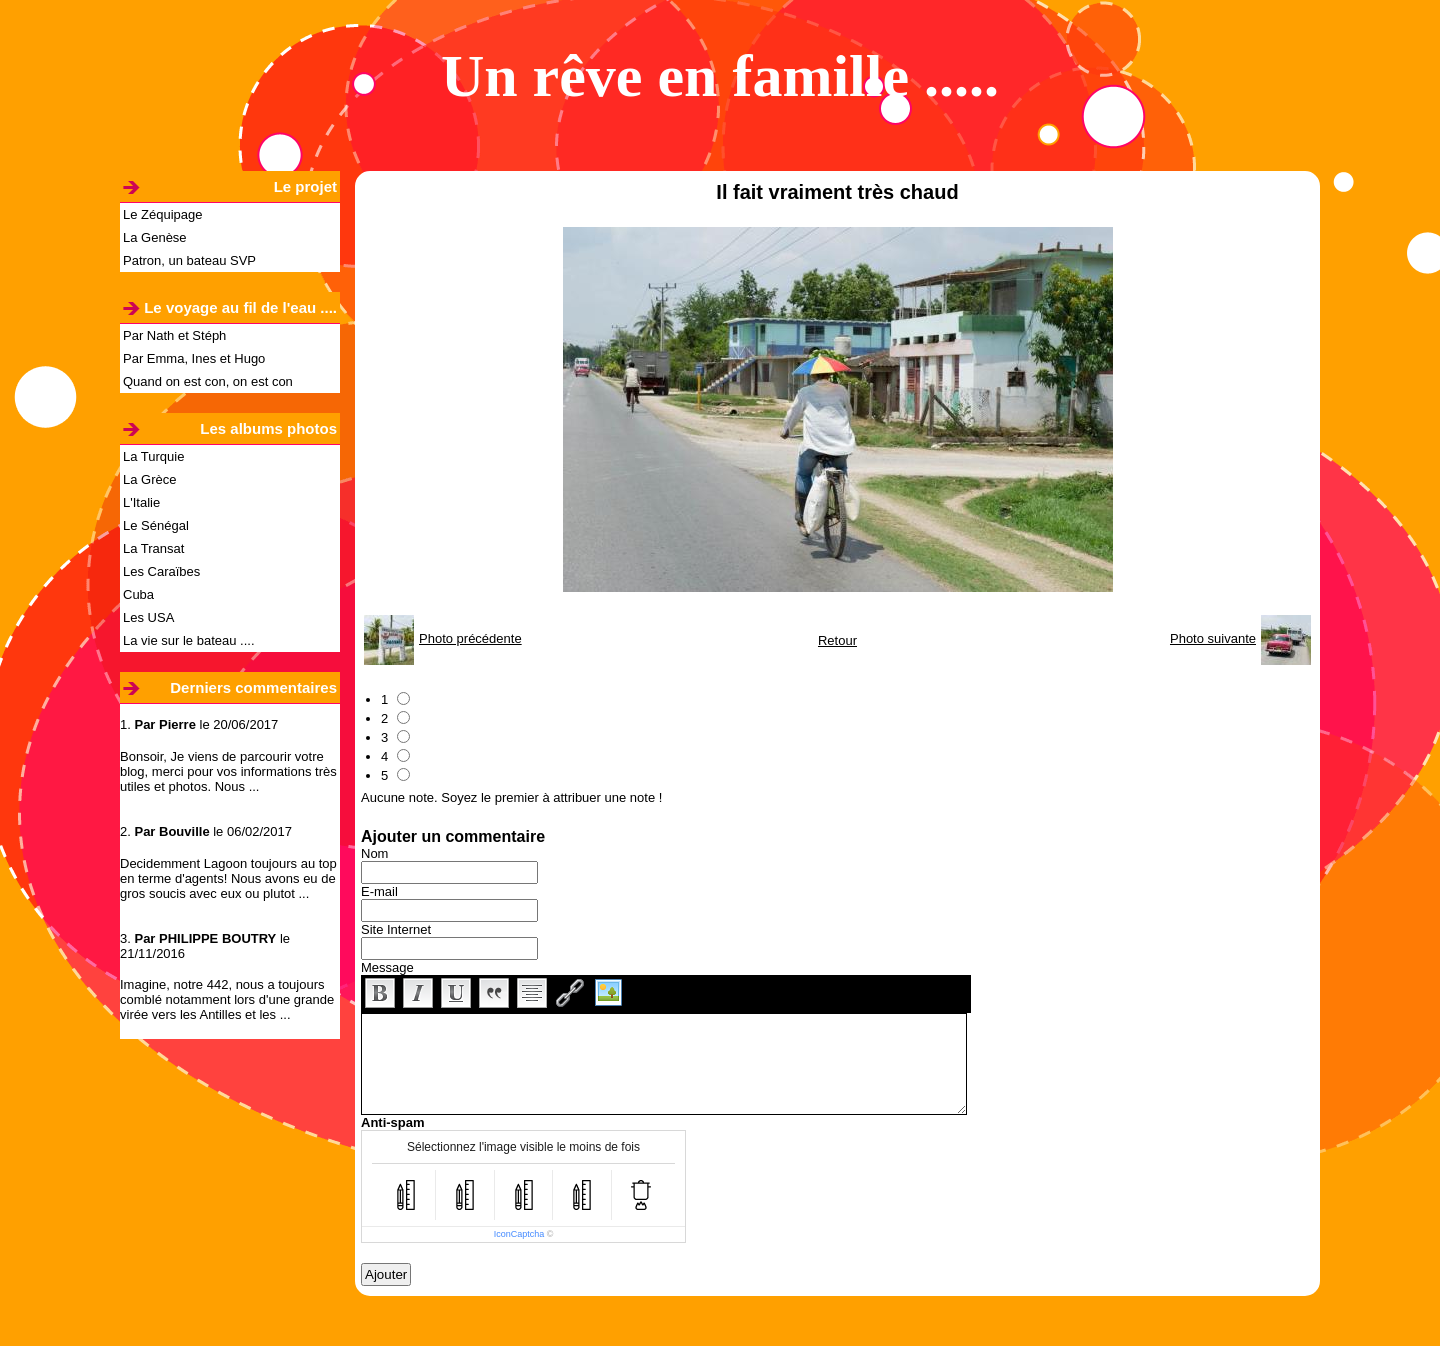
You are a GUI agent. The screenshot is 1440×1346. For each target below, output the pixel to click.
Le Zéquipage (163, 214)
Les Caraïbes (161, 571)
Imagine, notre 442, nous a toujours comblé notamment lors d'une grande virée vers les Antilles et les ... (227, 999)
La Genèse (155, 237)
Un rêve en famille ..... (720, 76)
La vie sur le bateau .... (189, 640)
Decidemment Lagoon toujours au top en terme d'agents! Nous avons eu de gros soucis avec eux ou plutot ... (228, 878)
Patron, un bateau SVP (189, 260)
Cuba (138, 594)
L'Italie (141, 502)
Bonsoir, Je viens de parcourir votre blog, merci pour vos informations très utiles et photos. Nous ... (228, 771)
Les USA (148, 617)
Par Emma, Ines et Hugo (194, 358)
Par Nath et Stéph (174, 335)
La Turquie (153, 456)
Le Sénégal (156, 525)
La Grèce (149, 479)
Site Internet (396, 929)
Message (387, 967)
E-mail (379, 891)
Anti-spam (393, 1122)
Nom (374, 853)
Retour (837, 640)
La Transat (153, 548)
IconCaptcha (519, 1234)
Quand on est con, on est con (208, 381)
